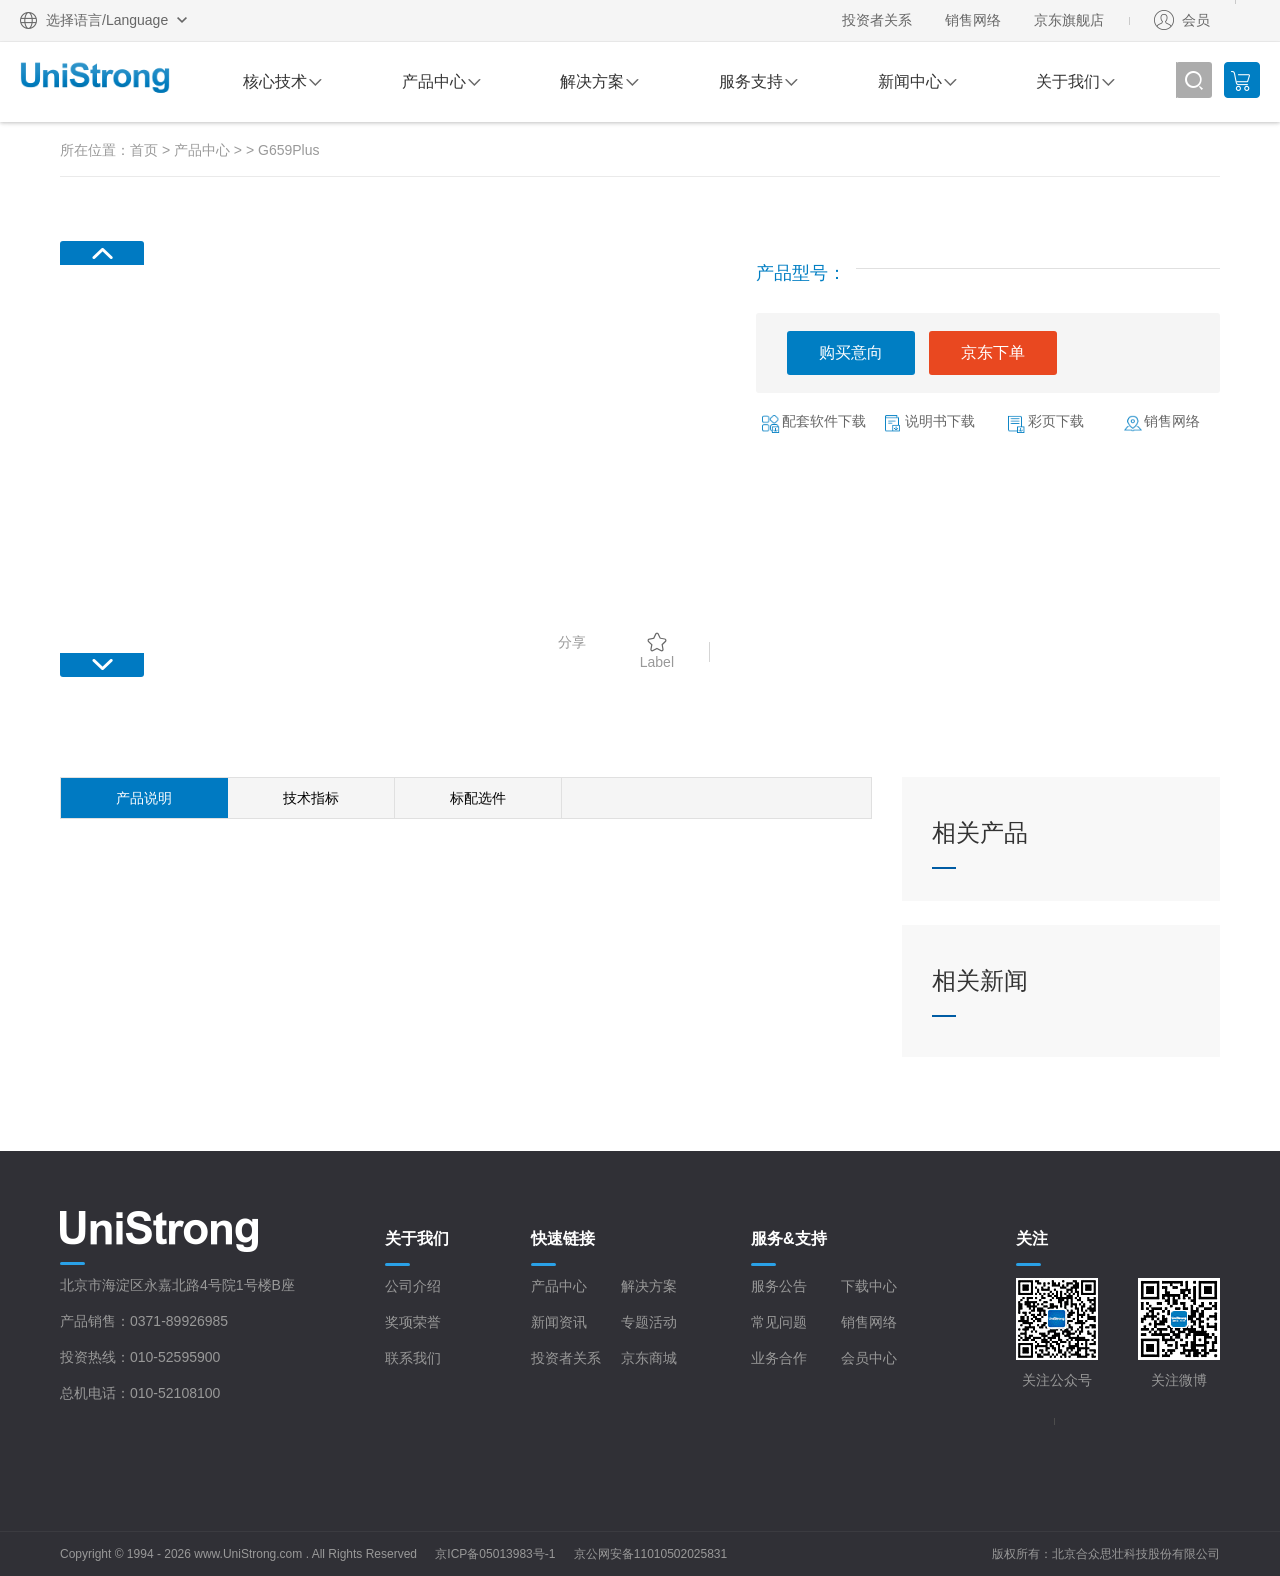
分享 (572, 642)
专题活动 (649, 1322)
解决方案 (592, 81)
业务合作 (779, 1358)
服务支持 (751, 81)
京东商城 (649, 1358)
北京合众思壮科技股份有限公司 (1136, 1554)
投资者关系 (877, 20)
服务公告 (779, 1286)
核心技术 (275, 81)
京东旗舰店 (1069, 20)
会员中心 (869, 1358)
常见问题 (779, 1322)
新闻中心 (910, 81)
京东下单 (993, 352)
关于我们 (1068, 81)
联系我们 (413, 1358)
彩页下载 (1056, 421)
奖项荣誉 (413, 1322)
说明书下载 (940, 421)
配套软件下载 (824, 421)
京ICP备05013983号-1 (495, 1554)
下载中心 (869, 1286)
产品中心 (434, 81)
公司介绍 (413, 1286)
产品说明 (144, 798)
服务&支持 (789, 1238)
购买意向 (851, 352)
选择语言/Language (107, 20)
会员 (1196, 20)
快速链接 (563, 1238)
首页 (144, 150)
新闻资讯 (559, 1322)
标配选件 (478, 798)
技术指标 (311, 798)
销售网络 (973, 20)
